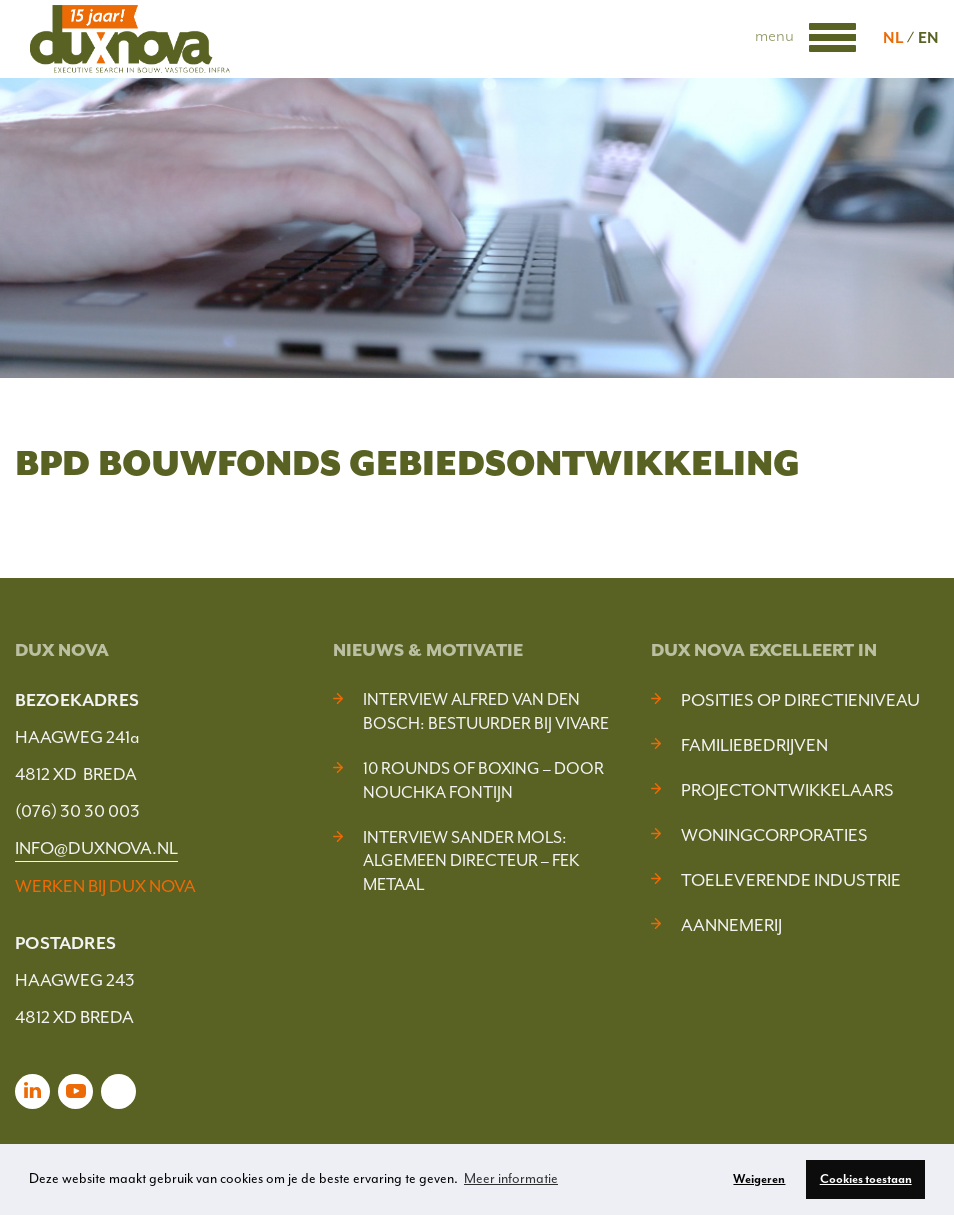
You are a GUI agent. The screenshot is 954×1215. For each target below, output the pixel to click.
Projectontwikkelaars (787, 790)
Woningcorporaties (774, 835)
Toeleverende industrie (791, 880)
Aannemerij (731, 925)
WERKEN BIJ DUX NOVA (105, 886)
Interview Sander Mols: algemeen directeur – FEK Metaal (471, 861)
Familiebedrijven (754, 745)
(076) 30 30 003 (77, 811)
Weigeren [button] (759, 1179)
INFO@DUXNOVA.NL (96, 848)
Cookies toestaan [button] (866, 1179)
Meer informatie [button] (511, 1178)
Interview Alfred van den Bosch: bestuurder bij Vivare (486, 711)
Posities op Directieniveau (800, 700)
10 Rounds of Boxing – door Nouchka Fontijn (483, 780)
